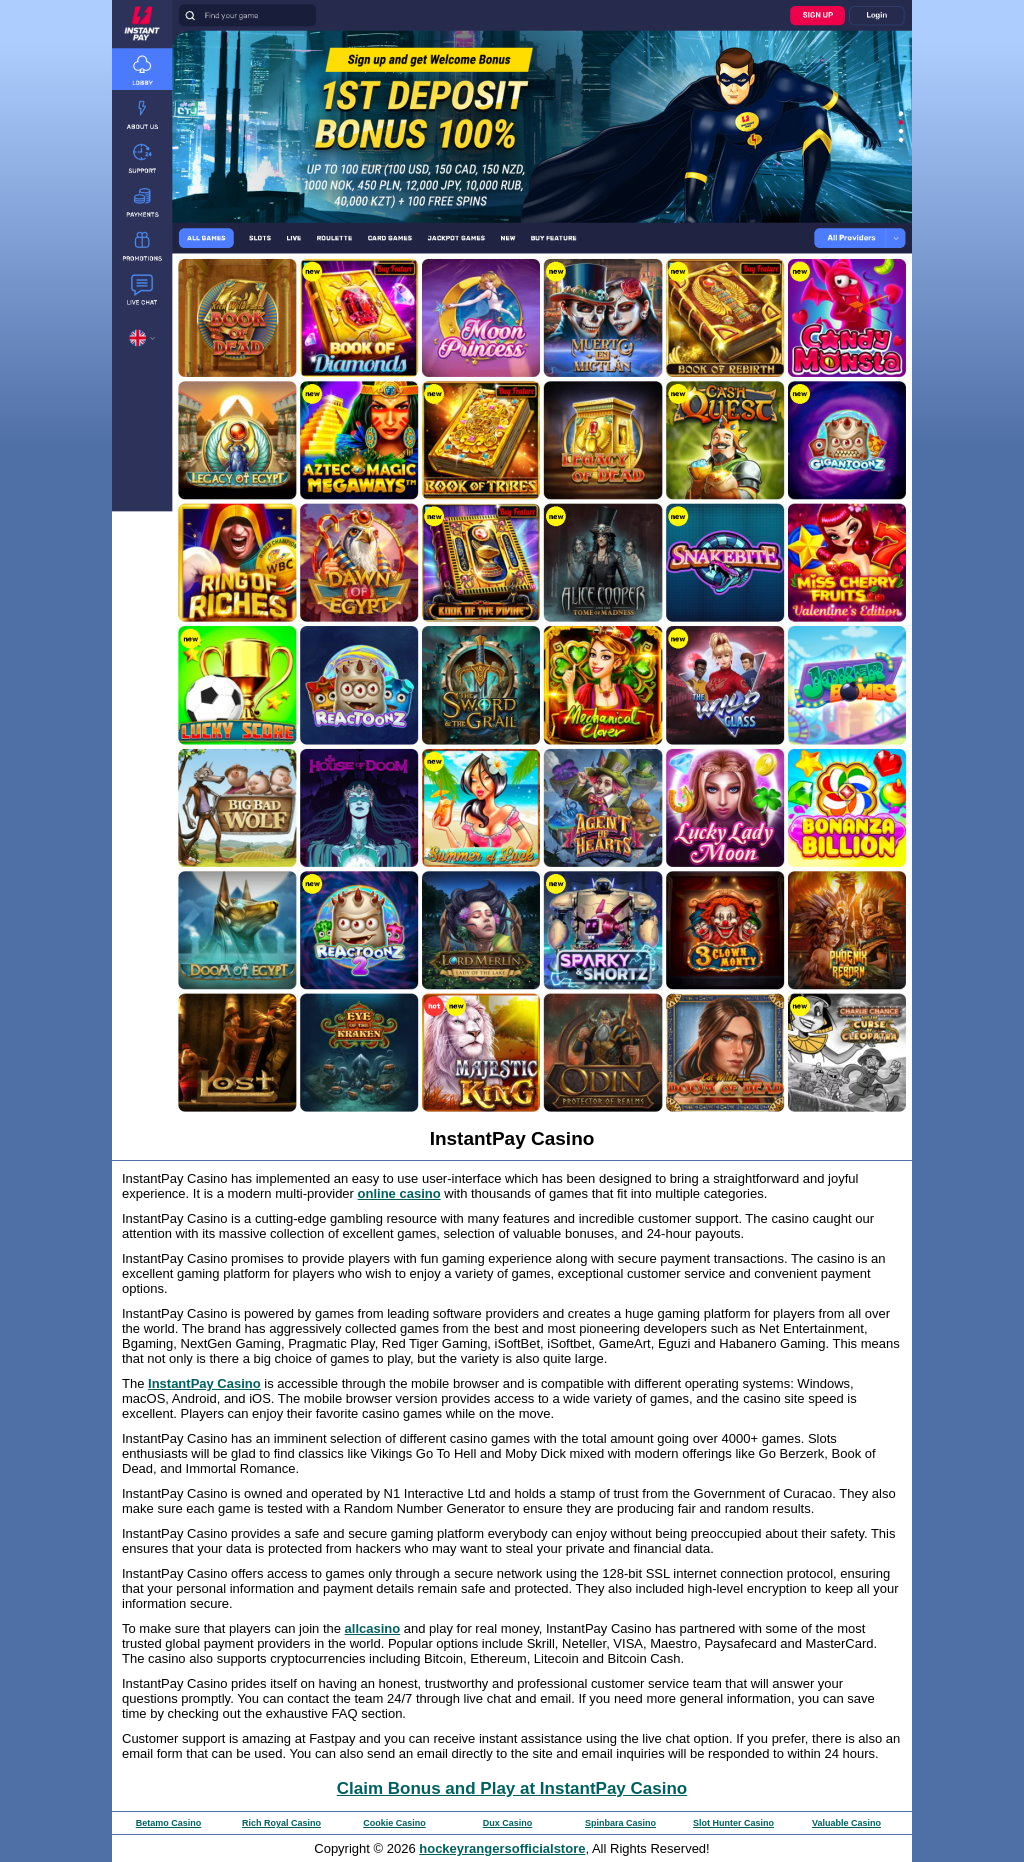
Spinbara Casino (620, 1823)
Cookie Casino (394, 1823)
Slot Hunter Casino (733, 1823)
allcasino (373, 1628)
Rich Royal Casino (281, 1823)
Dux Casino (508, 1823)
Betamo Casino (169, 1823)
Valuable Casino (846, 1823)
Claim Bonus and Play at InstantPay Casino (512, 1788)
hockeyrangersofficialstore (502, 1848)
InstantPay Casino (204, 1383)
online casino (399, 1193)
